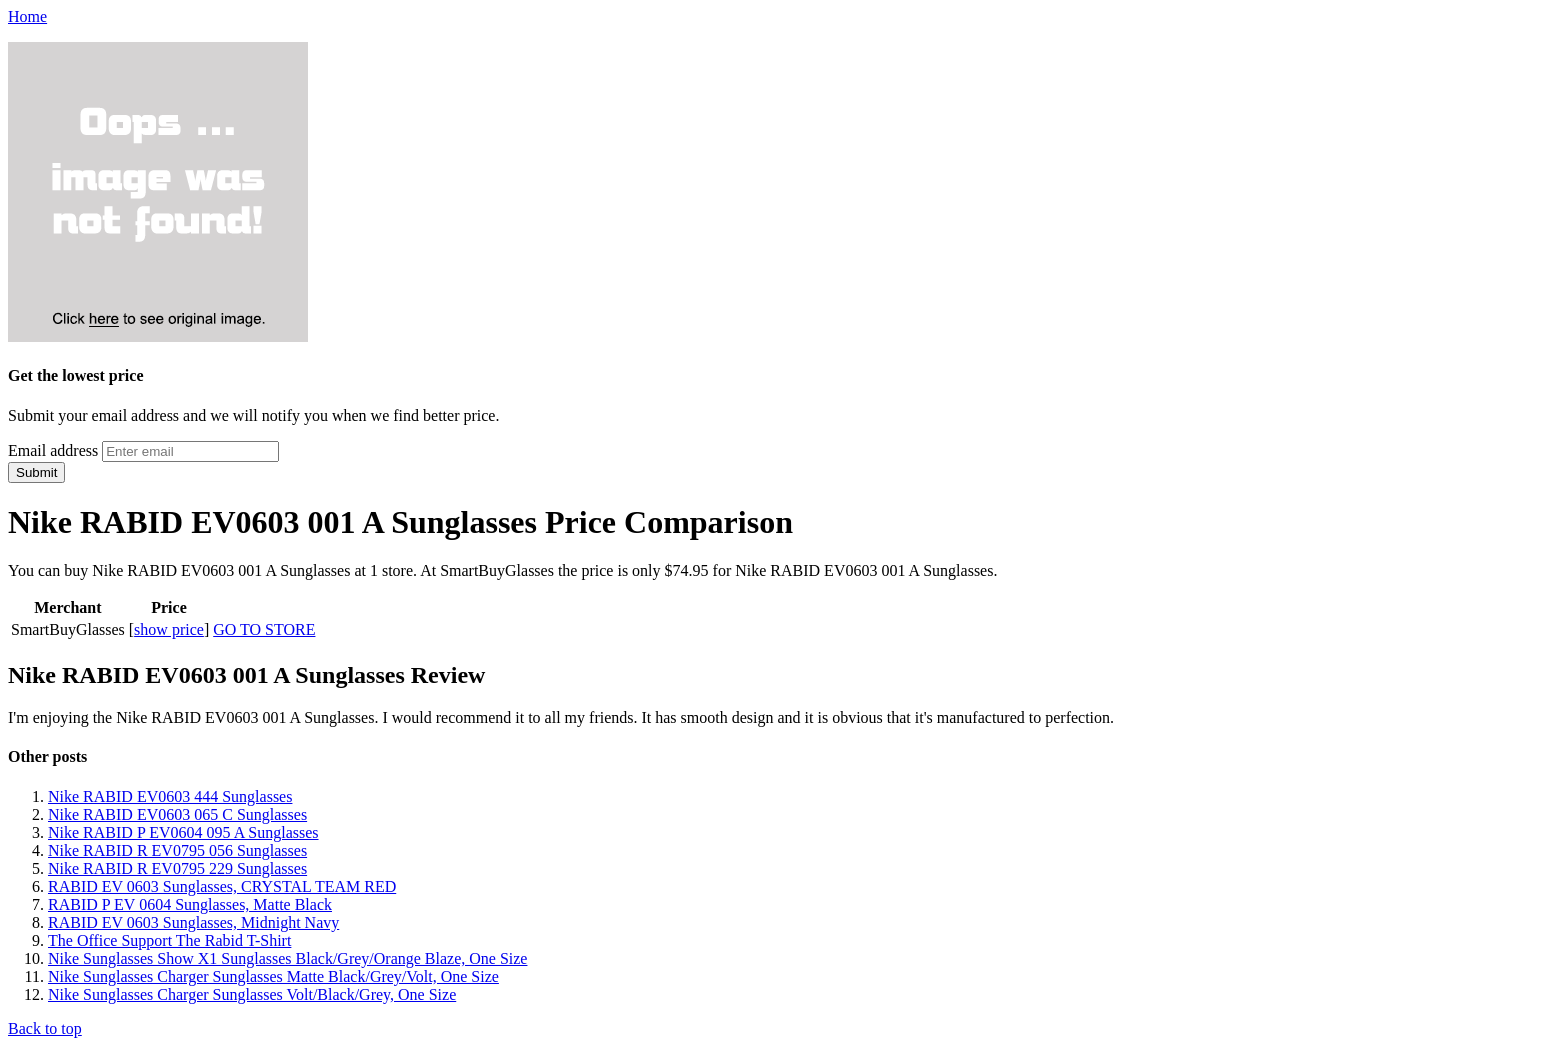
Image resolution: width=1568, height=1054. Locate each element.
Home (27, 16)
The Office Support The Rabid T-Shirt (169, 940)
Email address (53, 450)
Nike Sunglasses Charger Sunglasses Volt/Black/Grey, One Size (252, 994)
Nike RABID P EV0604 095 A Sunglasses (183, 832)
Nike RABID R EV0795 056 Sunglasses (177, 850)
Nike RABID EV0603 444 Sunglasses (170, 796)
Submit (36, 472)
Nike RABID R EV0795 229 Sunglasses (177, 868)
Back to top (45, 1028)
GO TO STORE (264, 629)
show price (169, 629)
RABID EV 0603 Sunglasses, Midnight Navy (193, 922)
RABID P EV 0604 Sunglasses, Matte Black (190, 904)
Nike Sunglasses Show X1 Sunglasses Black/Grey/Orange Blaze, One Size (287, 958)
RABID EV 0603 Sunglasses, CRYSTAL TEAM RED (222, 886)
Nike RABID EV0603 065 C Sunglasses (177, 814)
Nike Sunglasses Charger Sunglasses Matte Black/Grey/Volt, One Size (273, 976)
